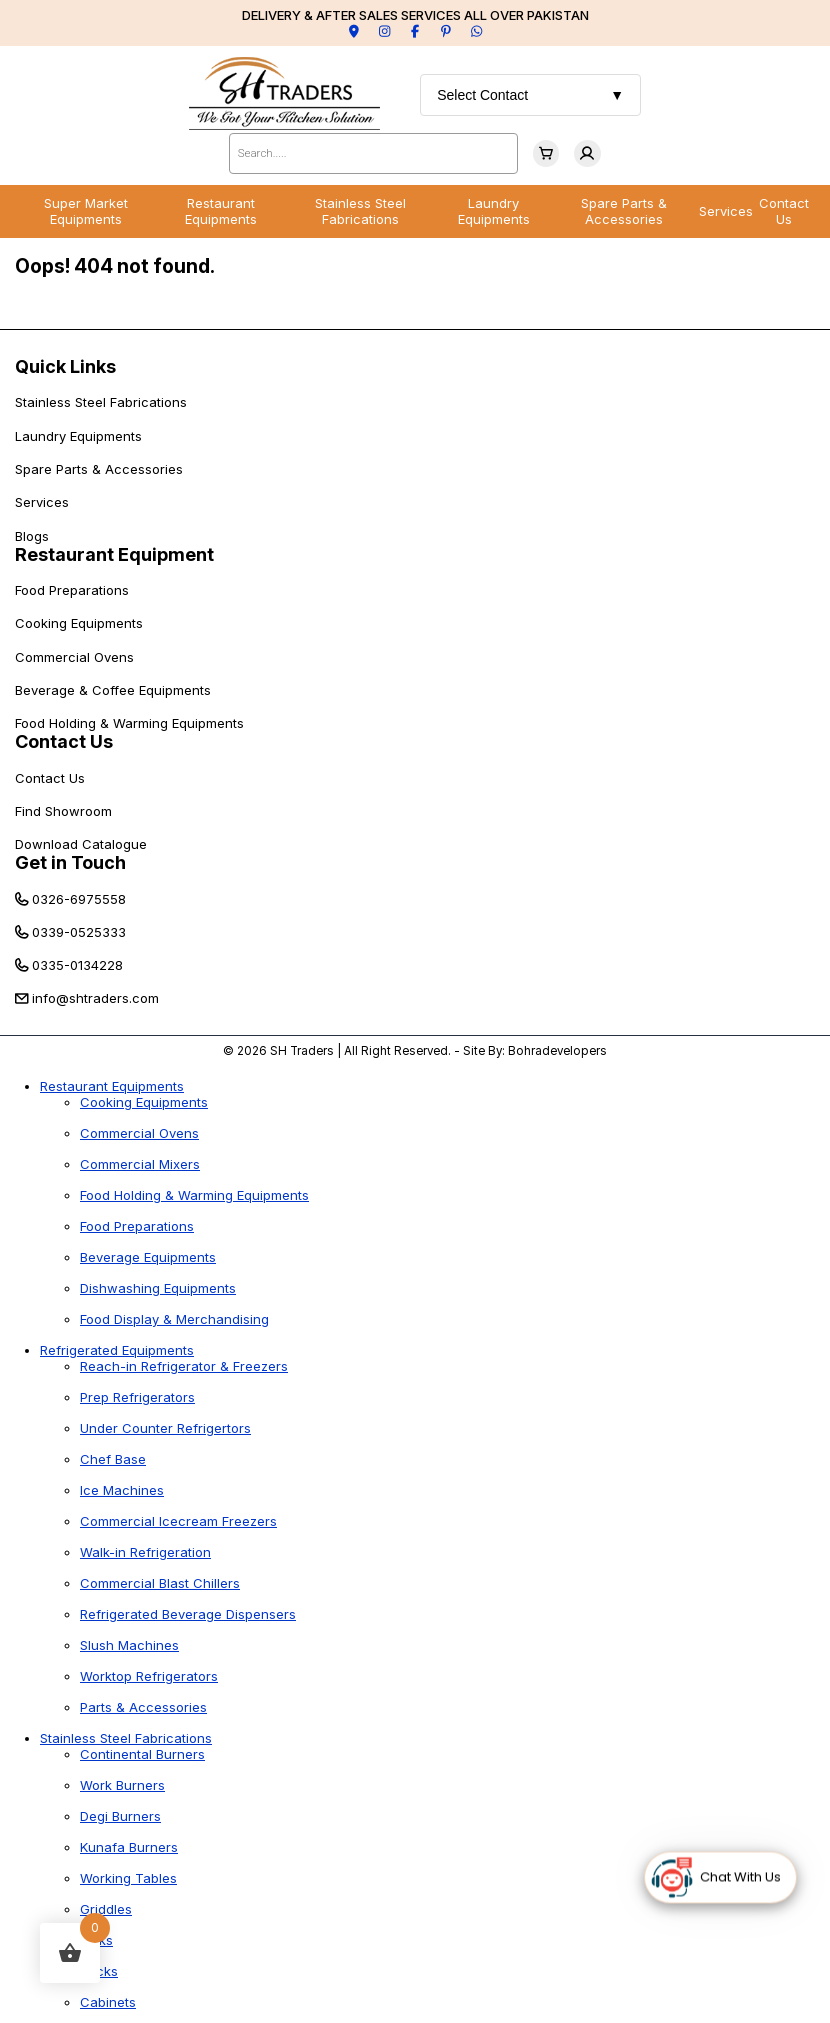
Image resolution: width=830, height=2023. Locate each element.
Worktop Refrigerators (149, 1676)
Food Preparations (72, 590)
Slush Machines (129, 1645)
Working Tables (128, 1878)
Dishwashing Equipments (158, 1288)
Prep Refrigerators (137, 1397)
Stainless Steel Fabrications (360, 211)
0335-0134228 (77, 965)
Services (726, 211)
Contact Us (784, 211)
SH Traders (302, 1051)
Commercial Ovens (74, 657)
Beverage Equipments (148, 1257)
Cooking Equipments (79, 623)
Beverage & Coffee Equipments (113, 690)
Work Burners (122, 1785)
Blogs (32, 536)
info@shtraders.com (95, 998)
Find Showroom (63, 811)
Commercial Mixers (140, 1164)
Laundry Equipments (494, 211)
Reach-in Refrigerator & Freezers (184, 1366)
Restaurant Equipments (221, 211)
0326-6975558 (79, 899)
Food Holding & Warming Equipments (129, 723)
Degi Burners (120, 1816)
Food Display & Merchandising (174, 1319)
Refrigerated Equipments (117, 1350)
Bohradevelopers (557, 1051)
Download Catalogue (81, 844)
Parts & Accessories (143, 1707)
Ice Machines (122, 1490)
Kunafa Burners (129, 1847)
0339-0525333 (79, 932)
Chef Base (113, 1459)
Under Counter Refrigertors (165, 1428)
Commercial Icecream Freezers (178, 1521)
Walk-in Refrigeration (145, 1552)
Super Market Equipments (86, 211)
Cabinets (108, 2002)
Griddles (106, 1909)
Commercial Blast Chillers (160, 1583)
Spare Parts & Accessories (624, 211)
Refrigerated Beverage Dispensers (188, 1614)
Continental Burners (142, 1754)
